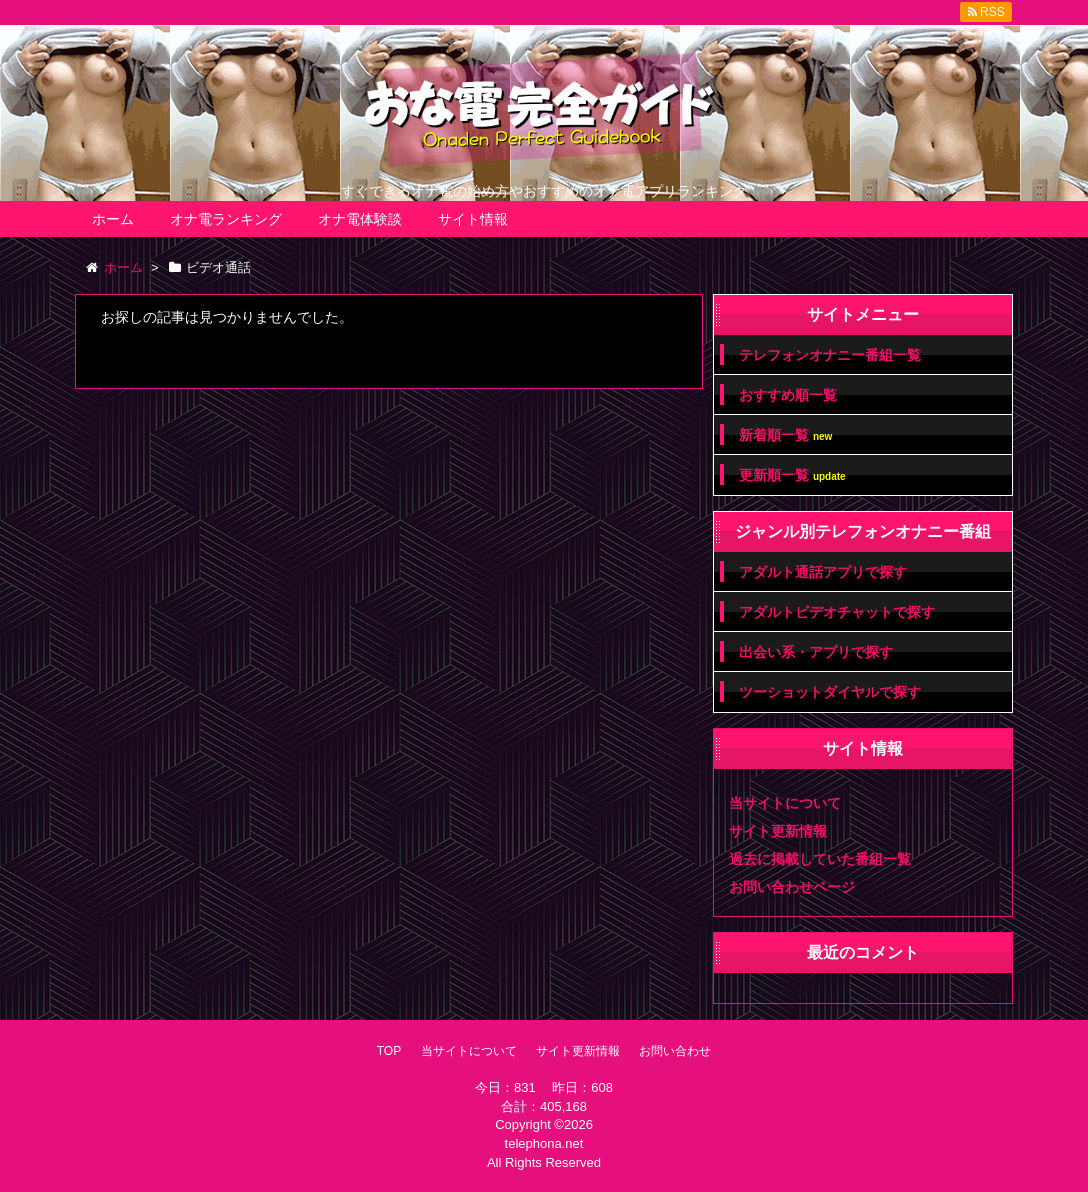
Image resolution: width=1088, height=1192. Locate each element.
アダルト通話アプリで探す (823, 572)
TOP (389, 1051)
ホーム (113, 219)
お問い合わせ (675, 1051)
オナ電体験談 (360, 219)
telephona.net (544, 1143)
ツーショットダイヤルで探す (830, 692)
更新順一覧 (792, 475)
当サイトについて (785, 803)
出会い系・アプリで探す (816, 652)
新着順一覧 (785, 435)
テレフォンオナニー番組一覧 (830, 355)
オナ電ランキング (226, 219)
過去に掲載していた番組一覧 (820, 859)
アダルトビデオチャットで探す (837, 612)
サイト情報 (473, 219)
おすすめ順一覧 (788, 395)
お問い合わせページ (792, 887)
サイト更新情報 (778, 831)
